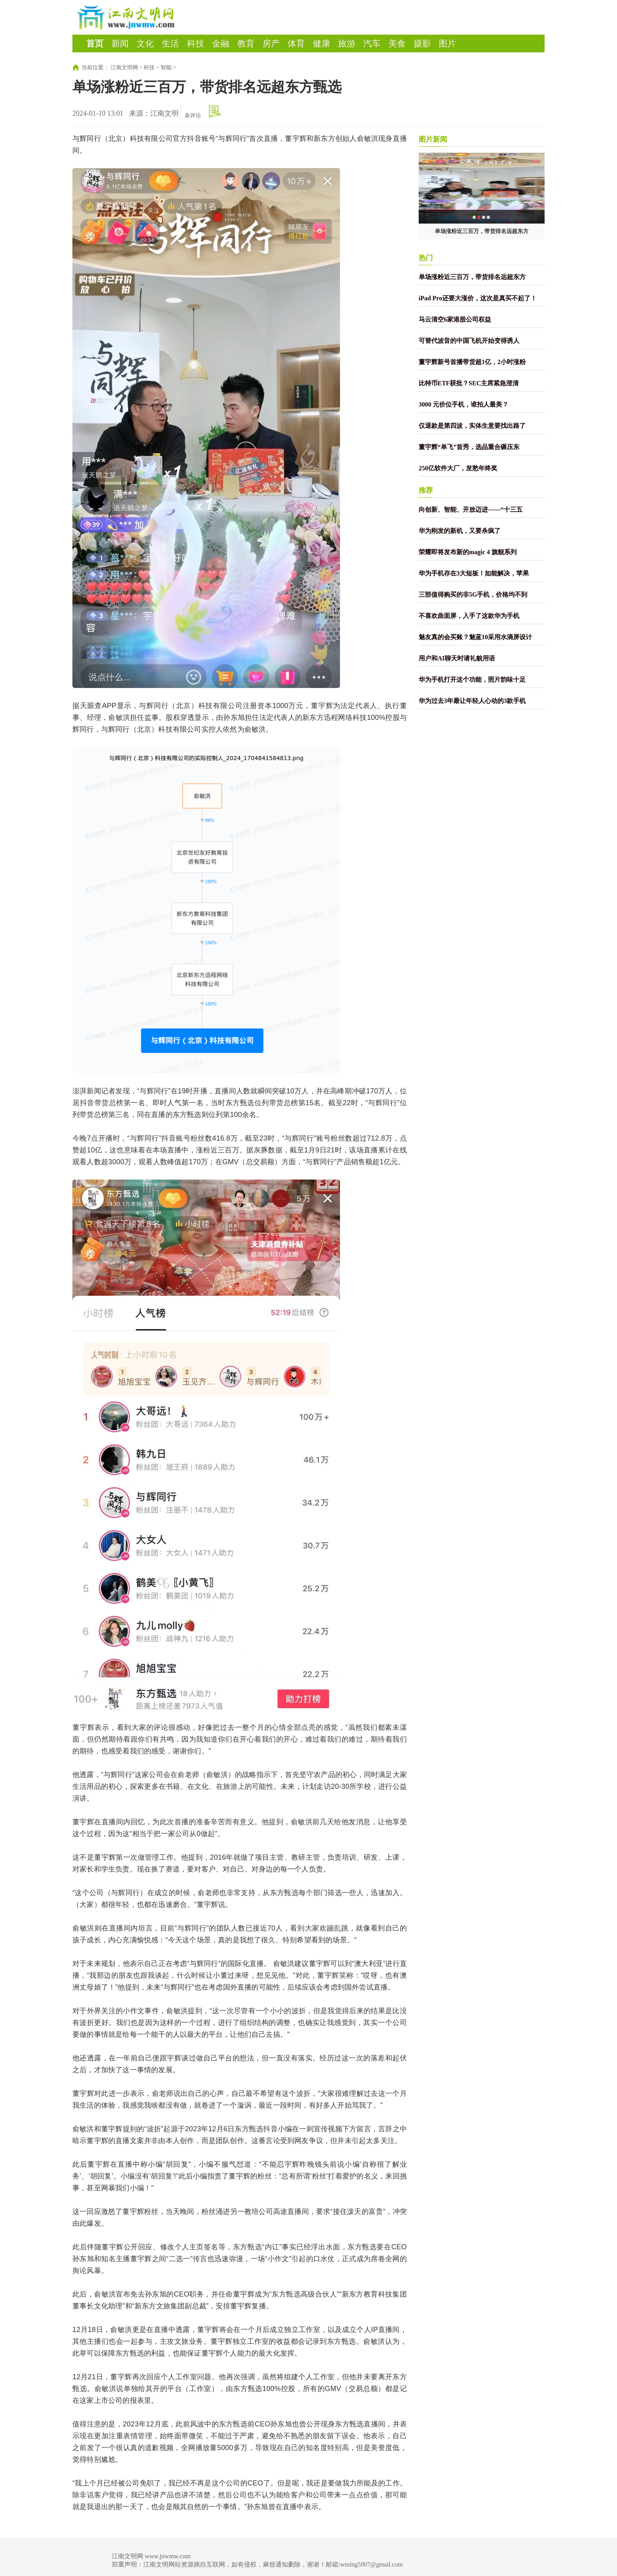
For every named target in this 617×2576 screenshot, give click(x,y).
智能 (166, 67)
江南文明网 (124, 67)
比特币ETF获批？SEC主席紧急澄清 (469, 383)
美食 (397, 43)
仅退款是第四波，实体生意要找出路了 (472, 425)
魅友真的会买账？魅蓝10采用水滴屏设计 (475, 637)
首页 (94, 43)
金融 (220, 43)
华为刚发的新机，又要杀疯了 (460, 530)
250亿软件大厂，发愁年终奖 (458, 468)
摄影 (422, 43)
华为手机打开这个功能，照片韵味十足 (472, 679)
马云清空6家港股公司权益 (455, 319)
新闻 (120, 43)
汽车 (372, 43)
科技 (195, 43)
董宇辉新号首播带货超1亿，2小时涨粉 (472, 362)
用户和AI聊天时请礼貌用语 (457, 658)
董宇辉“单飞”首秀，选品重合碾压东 (469, 447)
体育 (296, 43)
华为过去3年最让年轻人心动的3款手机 (472, 700)
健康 (321, 43)
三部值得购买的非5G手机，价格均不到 (473, 594)
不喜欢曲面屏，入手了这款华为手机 (469, 615)
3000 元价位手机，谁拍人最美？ (463, 404)
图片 (447, 43)
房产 (271, 43)
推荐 (426, 490)
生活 (170, 43)
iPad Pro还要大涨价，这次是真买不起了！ (478, 298)
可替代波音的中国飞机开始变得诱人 (469, 340)
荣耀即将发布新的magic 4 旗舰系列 (468, 552)
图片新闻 (433, 139)
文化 (145, 43)
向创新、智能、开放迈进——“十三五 (471, 509)
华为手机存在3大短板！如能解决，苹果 (474, 573)
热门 (426, 258)
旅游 (346, 43)
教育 (246, 43)
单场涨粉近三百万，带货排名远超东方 (481, 231)
